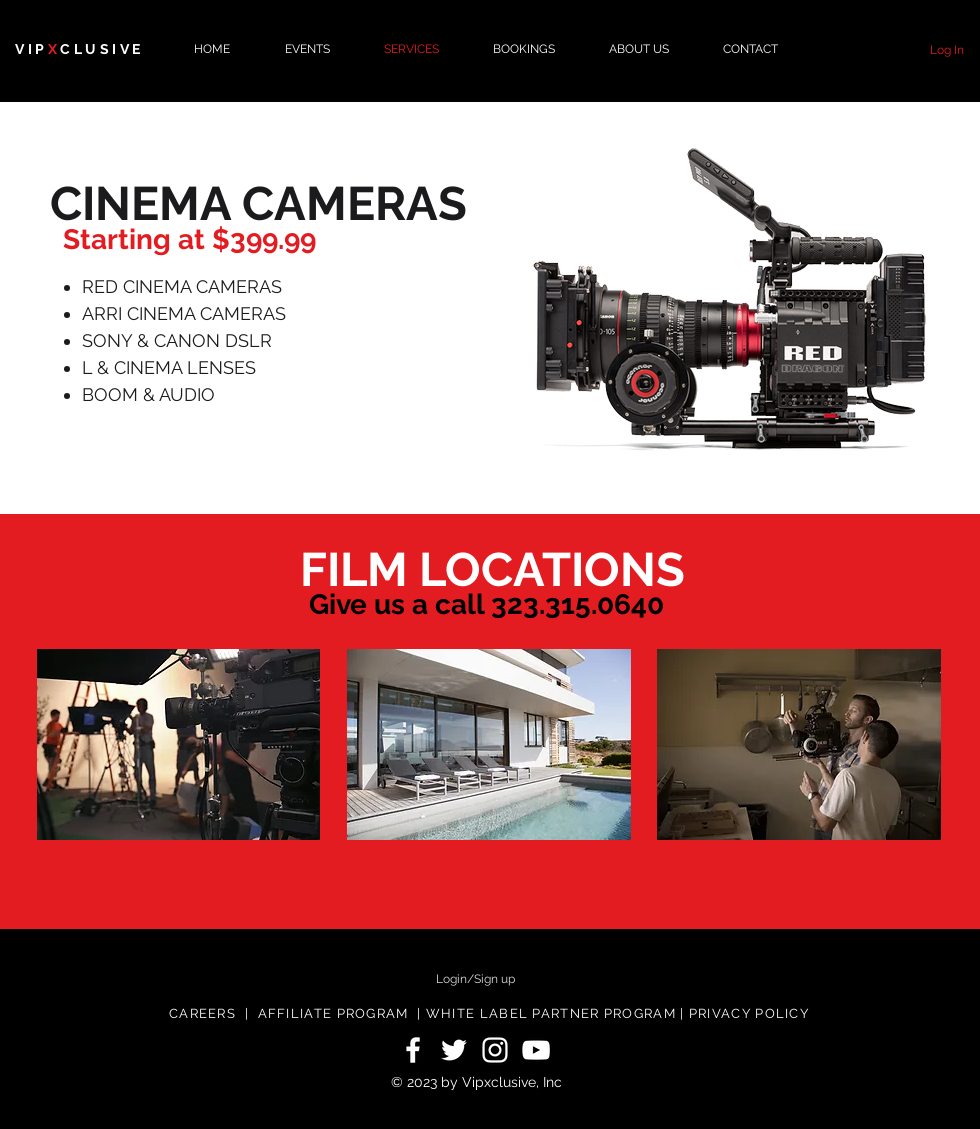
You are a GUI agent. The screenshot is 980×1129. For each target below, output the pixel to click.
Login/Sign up (475, 979)
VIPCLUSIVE (79, 49)
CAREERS (202, 1013)
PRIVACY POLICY (749, 1013)
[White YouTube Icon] (536, 1050)
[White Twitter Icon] (454, 1050)
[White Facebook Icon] (413, 1050)
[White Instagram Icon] (495, 1050)
